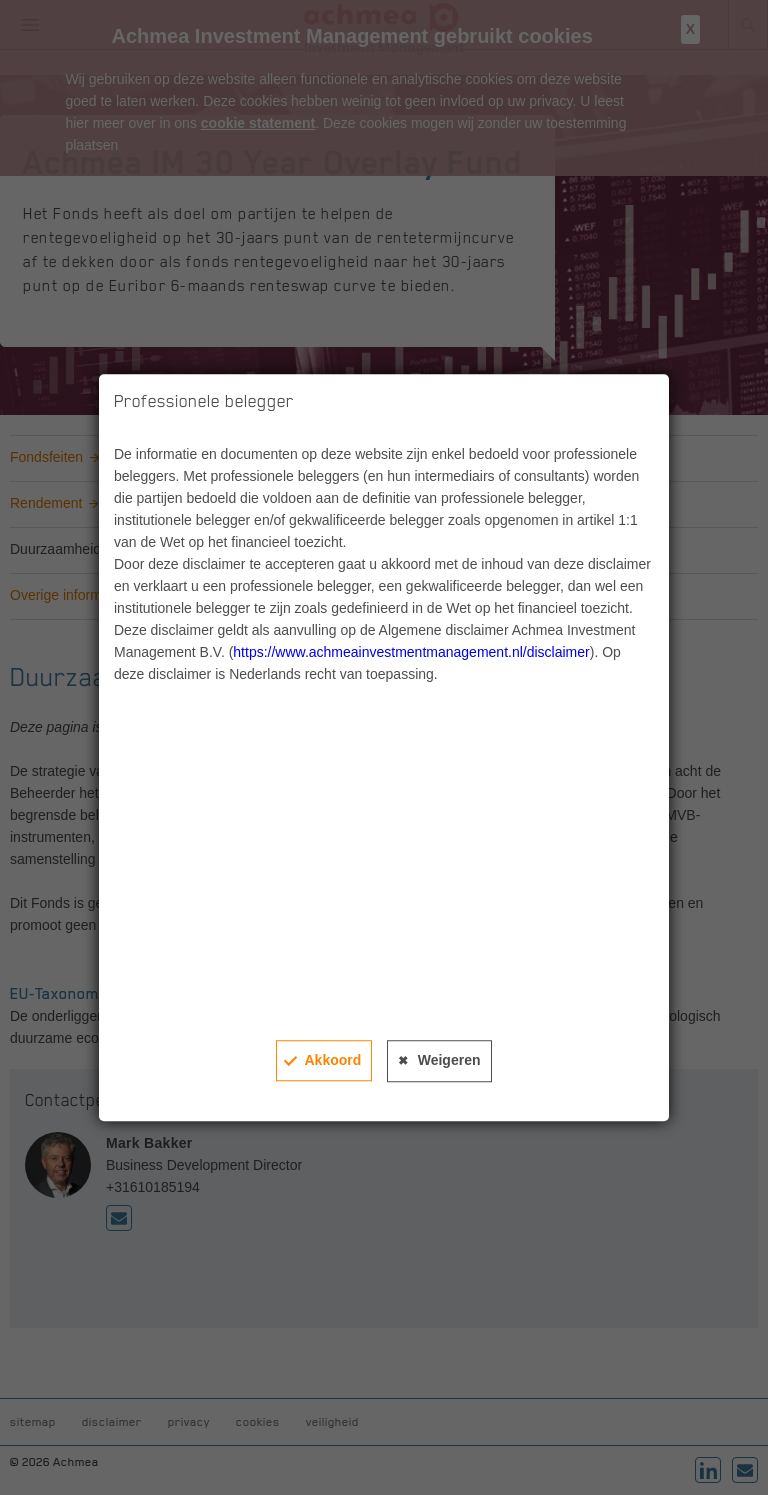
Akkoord (332, 1060)
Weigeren (449, 1060)
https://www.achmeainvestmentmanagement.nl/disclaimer (411, 652)
